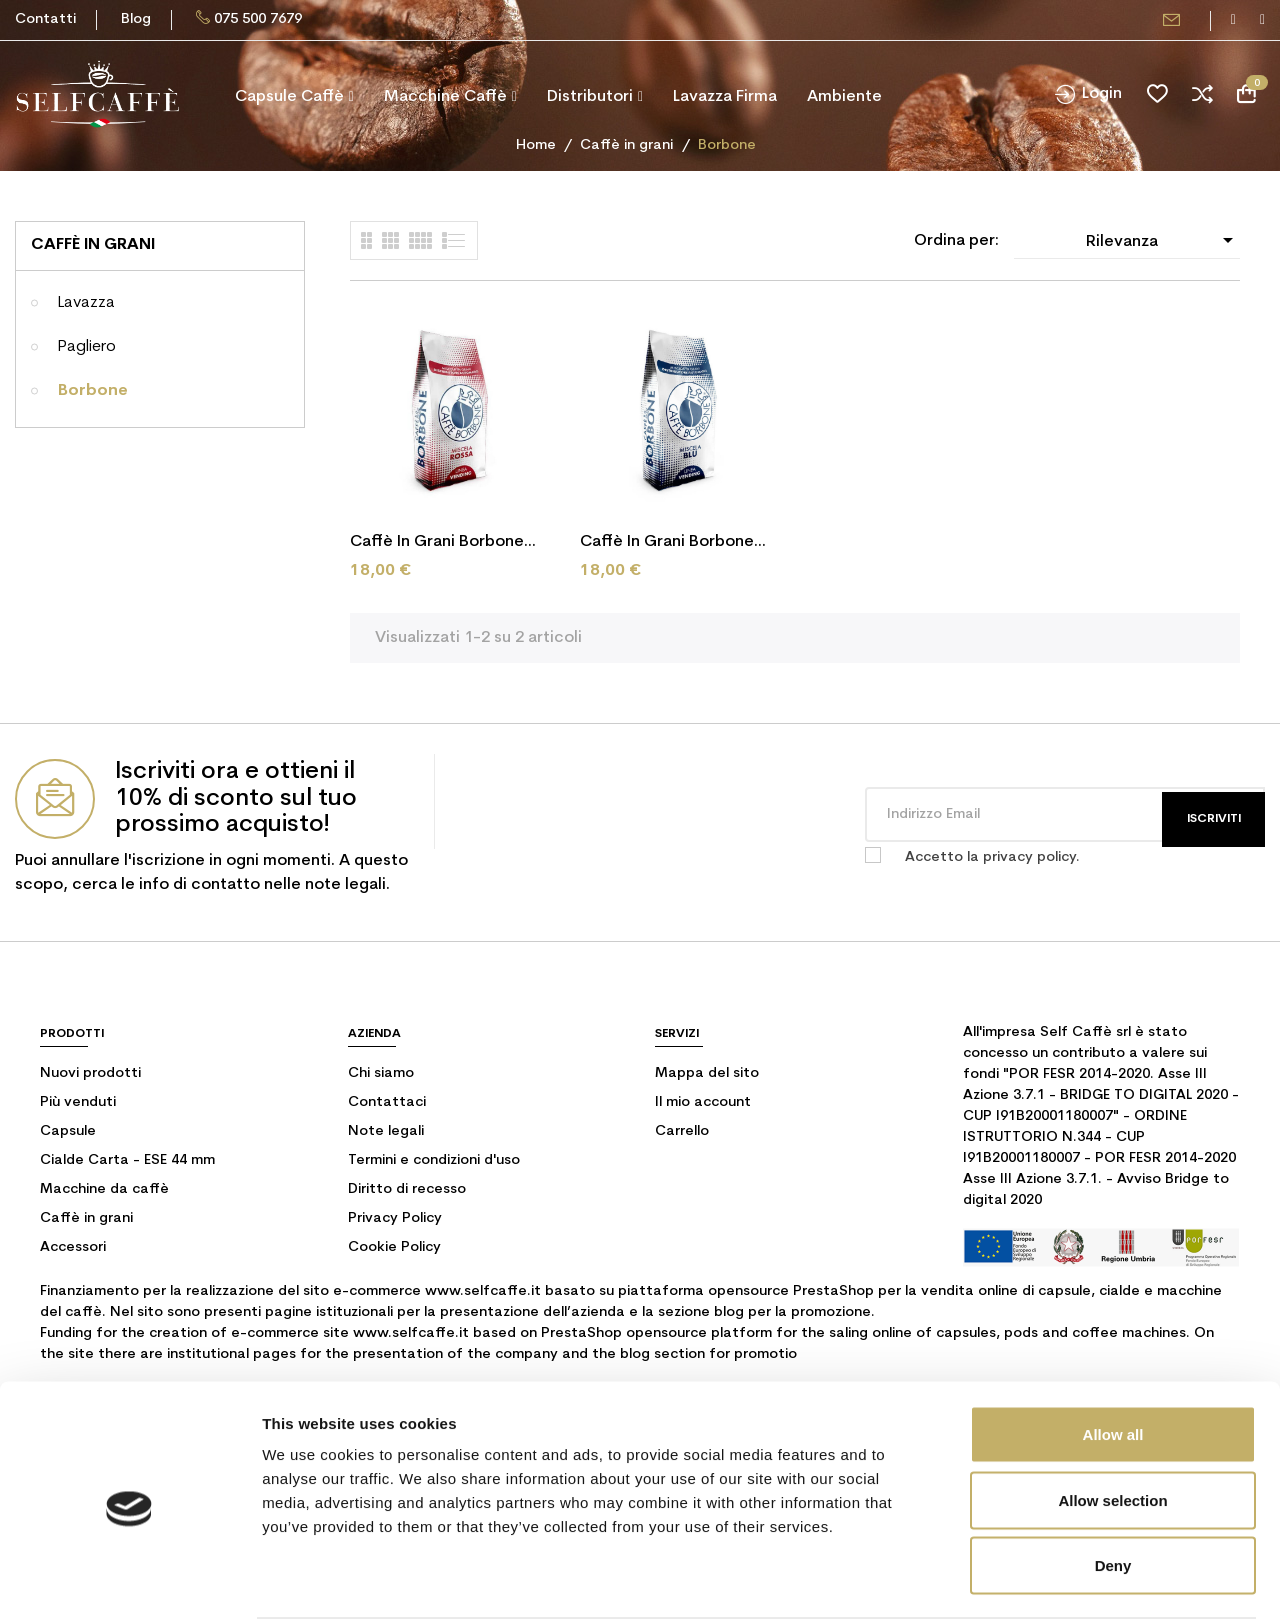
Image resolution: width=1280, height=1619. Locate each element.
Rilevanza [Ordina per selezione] (1163, 240)
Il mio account (703, 1102)
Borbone (93, 391)
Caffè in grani (93, 245)
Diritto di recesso (407, 1189)
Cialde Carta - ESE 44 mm (127, 1160)
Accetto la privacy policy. (992, 857)
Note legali (386, 1131)
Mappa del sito (707, 1073)
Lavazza (86, 303)
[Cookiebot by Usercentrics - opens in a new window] (129, 1580)
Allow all (1113, 1356)
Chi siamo (381, 1073)
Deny (1113, 1487)
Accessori (73, 1247)
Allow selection (1112, 1422)
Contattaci (387, 1102)
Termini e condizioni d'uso (434, 1160)
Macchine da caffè (104, 1189)
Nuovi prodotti (90, 1073)
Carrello (682, 1131)
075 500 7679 (258, 19)
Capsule (68, 1131)
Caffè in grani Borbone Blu (667, 544)
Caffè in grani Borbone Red (437, 544)
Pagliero (87, 347)
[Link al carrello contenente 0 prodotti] (1246, 94)
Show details (1049, 1579)
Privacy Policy (395, 1218)
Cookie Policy (394, 1247)
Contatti (45, 19)
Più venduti (78, 1102)
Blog (136, 19)
